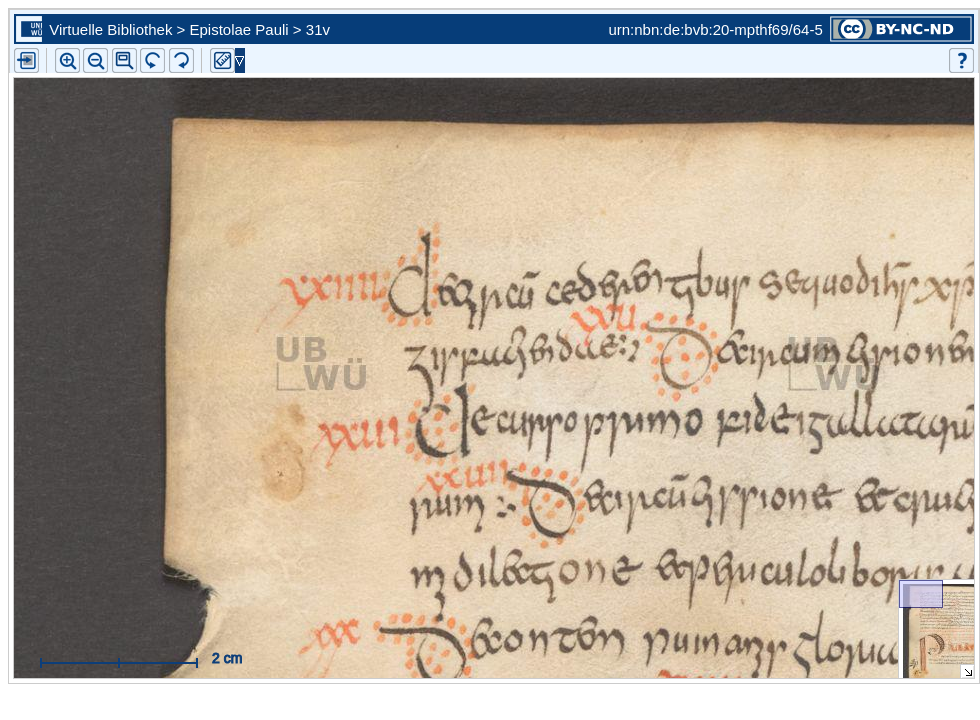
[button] (124, 60)
